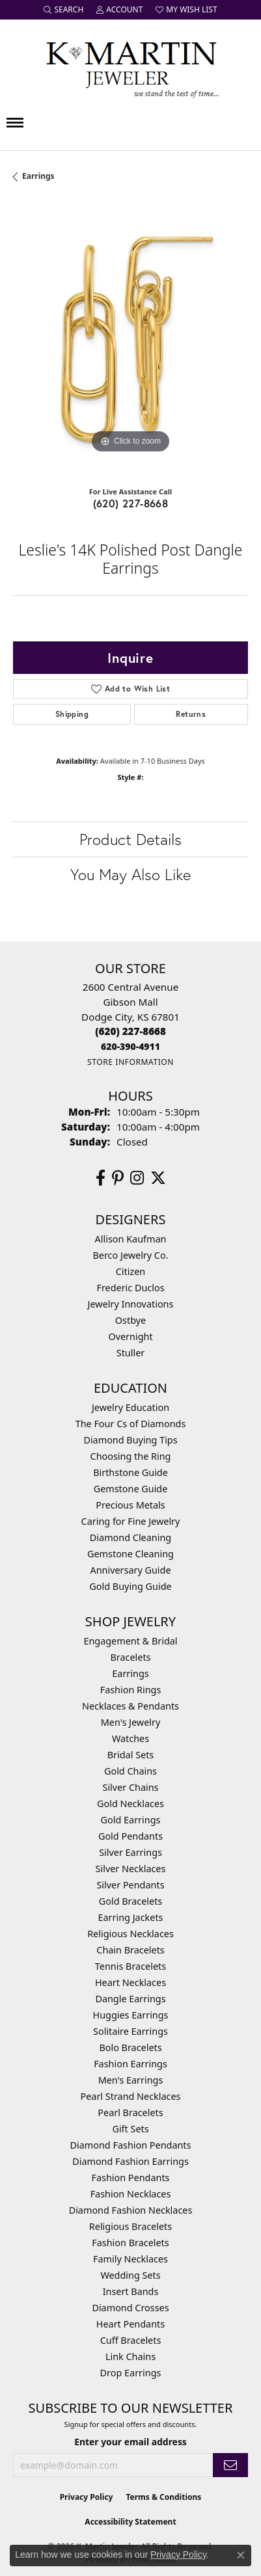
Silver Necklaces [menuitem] (131, 1868)
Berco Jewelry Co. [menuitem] (130, 1255)
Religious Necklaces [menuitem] (130, 1933)
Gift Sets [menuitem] (130, 2129)
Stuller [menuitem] (130, 1353)
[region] (130, 339)
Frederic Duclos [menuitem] (130, 1287)
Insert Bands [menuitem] (131, 2291)
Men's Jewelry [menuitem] (131, 1722)
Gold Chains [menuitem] (130, 1771)
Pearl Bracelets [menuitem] (130, 2112)
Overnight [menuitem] (130, 1336)
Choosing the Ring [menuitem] (130, 1456)
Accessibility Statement (130, 2521)
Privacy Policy (86, 2496)
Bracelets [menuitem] (130, 1657)
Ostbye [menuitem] (130, 1320)
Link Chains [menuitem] (130, 2356)
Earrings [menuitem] (130, 1673)
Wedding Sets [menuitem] (130, 2275)
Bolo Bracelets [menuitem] (130, 2047)
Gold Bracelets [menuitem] (131, 1901)
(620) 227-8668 (131, 503)
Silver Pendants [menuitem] (130, 1885)
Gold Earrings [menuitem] (131, 1820)
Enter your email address (130, 2441)
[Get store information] (130, 1061)
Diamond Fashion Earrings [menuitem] (130, 2161)
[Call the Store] (130, 1031)
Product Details (130, 839)
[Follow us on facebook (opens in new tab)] (100, 1178)
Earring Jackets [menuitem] (130, 1917)
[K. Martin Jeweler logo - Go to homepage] (130, 67)
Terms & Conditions (163, 2496)
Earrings (38, 175)
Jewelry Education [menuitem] (130, 1407)
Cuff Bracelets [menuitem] (130, 2340)
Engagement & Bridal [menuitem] (130, 1641)
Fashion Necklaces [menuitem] (130, 2194)
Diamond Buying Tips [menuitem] (130, 1440)
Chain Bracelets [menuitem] (130, 1950)
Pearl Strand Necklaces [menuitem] (131, 2096)
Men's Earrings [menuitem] (130, 2080)
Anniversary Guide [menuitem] (130, 1570)
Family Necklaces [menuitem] (130, 2259)
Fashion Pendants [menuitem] (130, 2177)
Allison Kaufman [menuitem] (131, 1239)
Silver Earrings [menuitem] (130, 1852)
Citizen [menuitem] (131, 1271)
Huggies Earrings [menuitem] (130, 2015)
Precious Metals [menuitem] (130, 1505)
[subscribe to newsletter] (230, 2465)
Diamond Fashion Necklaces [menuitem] (131, 2210)
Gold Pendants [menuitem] (130, 1836)
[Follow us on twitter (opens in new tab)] (158, 1178)
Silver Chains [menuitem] (131, 1787)
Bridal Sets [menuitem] (130, 1755)
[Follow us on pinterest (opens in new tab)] (118, 1178)
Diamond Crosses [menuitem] (130, 2307)
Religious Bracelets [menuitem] (130, 2226)
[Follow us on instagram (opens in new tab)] (137, 1178)
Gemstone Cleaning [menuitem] (130, 1554)
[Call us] (130, 1046)
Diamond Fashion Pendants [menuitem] (130, 2145)
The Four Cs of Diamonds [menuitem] (131, 1423)
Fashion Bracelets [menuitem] (130, 2242)
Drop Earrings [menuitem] (130, 2373)
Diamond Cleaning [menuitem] (130, 1537)
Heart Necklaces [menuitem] (130, 1982)
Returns (191, 714)
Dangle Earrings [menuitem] (130, 1998)
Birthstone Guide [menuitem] (130, 1472)
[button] (63, 10)
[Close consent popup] (241, 2555)
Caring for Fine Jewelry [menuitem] (130, 1521)
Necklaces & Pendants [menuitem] (130, 1706)
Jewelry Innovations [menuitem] (131, 1304)
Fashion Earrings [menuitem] (130, 2064)
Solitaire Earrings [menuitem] (130, 2031)
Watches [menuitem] (130, 1738)
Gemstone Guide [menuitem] (131, 1489)
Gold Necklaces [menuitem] (130, 1803)
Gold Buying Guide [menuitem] (130, 1586)
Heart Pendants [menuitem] (130, 2324)
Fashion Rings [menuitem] (130, 1690)
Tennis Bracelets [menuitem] (130, 1966)
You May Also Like (130, 874)
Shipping (72, 714)
